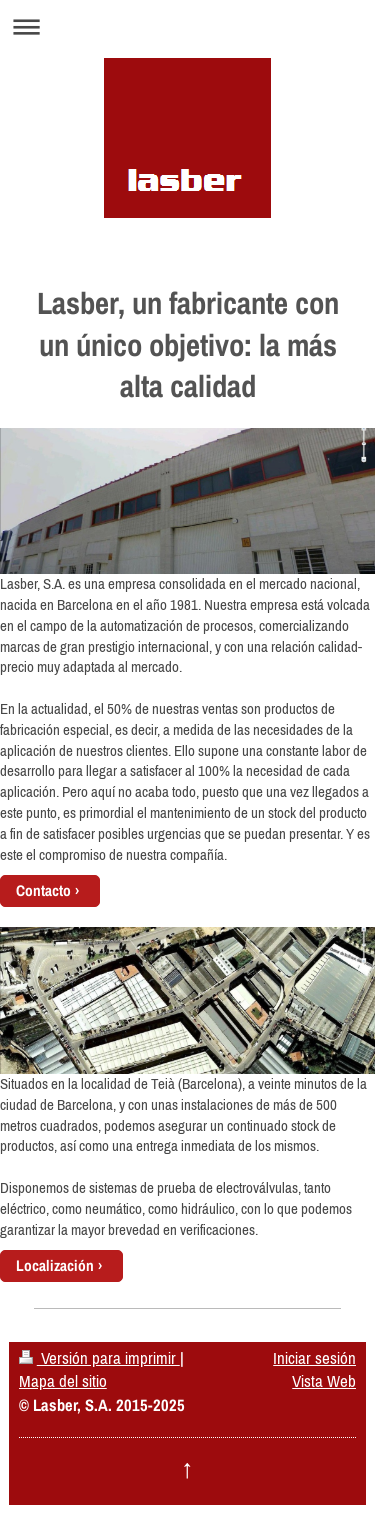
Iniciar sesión (314, 1358)
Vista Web (324, 1381)
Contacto (43, 890)
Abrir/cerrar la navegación (187, 26)
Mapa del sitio (63, 1381)
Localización (55, 1265)
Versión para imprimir (99, 1358)
